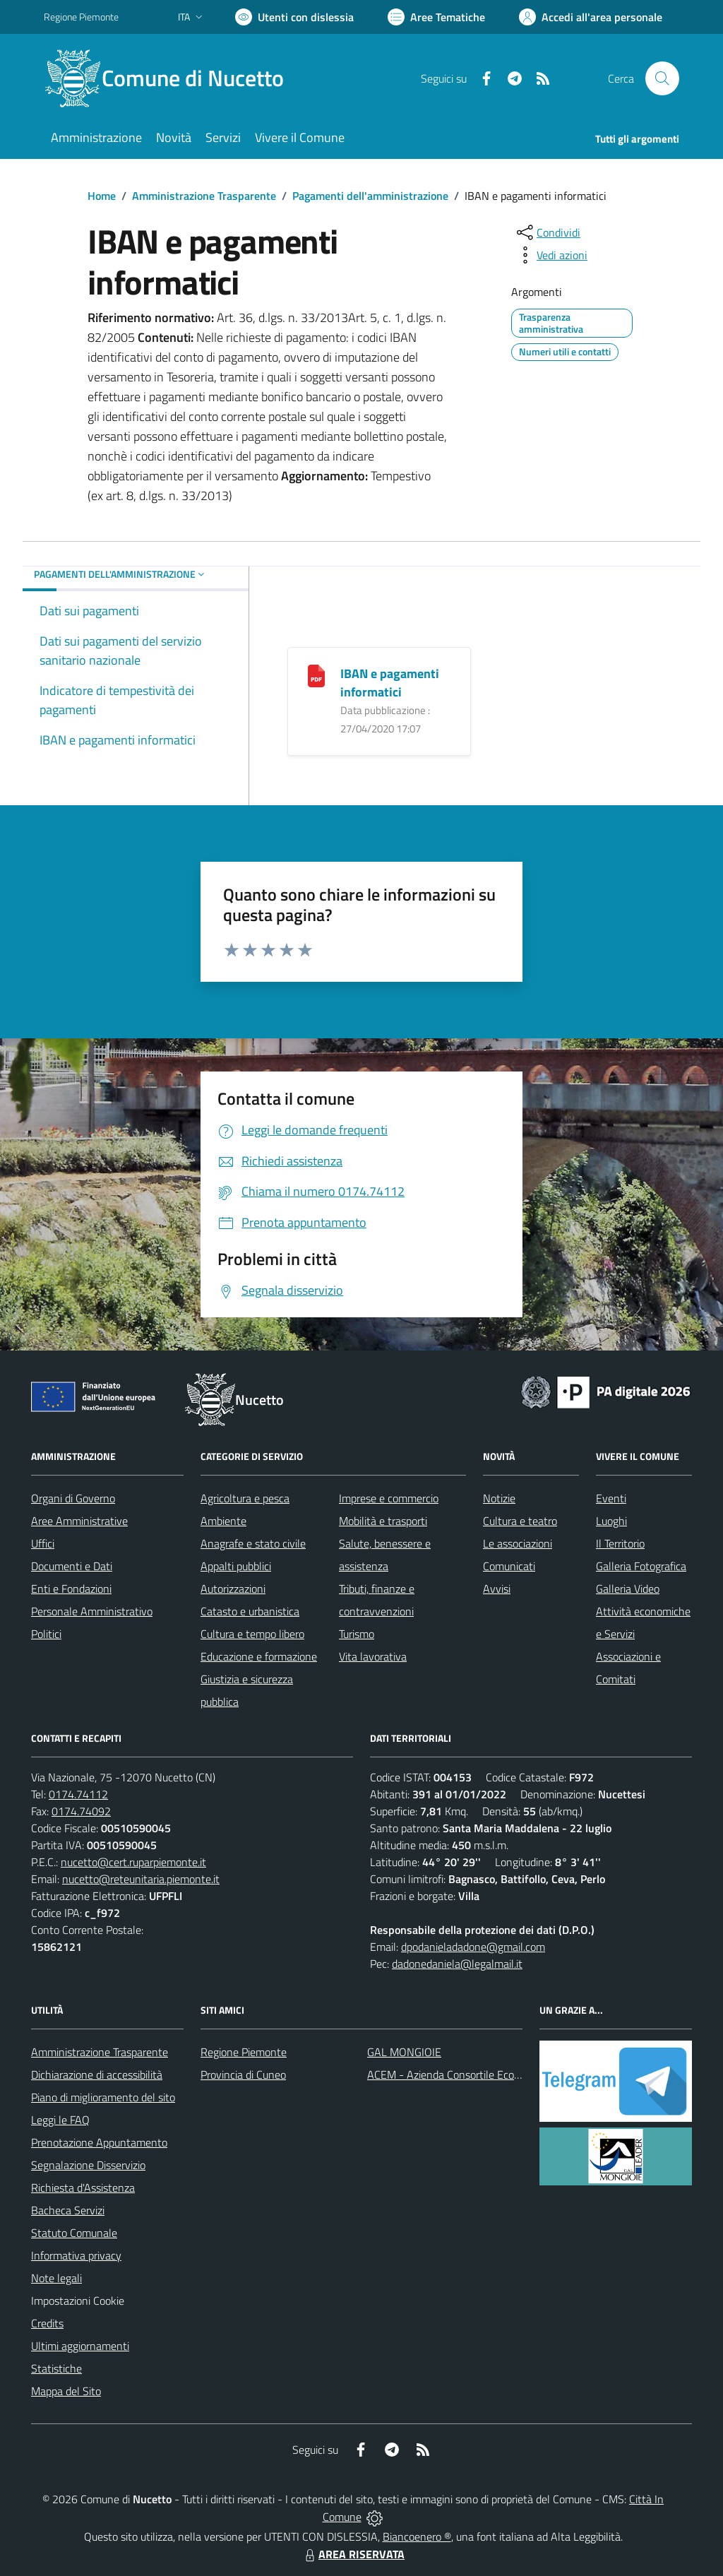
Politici (46, 1633)
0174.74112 (78, 1794)
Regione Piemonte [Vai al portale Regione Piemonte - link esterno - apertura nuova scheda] (81, 16)
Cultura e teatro (520, 1520)
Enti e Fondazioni (71, 1588)
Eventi (611, 1498)
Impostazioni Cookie (77, 2300)
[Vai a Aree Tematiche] (436, 17)
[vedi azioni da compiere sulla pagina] (550, 255)
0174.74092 (81, 1811)
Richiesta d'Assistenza (83, 2187)
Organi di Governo (73, 1498)
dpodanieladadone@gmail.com (473, 1946)
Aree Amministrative (79, 1520)
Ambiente (223, 1520)
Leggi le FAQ (60, 2119)
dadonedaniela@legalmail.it (457, 1963)
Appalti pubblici (236, 1565)
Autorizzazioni (233, 1588)
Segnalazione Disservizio (88, 2164)
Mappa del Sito (66, 2390)
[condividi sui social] (547, 232)
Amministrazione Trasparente (204, 195)
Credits (47, 2323)
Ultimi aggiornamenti (80, 2345)
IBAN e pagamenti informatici (389, 682)
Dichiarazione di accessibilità (96, 2074)
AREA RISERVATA (353, 2554)
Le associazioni (517, 1543)
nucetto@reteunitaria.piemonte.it (141, 1878)
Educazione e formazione (259, 1656)
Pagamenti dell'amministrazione (370, 195)
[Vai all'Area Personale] (590, 17)
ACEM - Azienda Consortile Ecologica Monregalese (485, 2074)
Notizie (499, 1498)
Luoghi (611, 1520)
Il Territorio (620, 1543)
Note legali (56, 2277)
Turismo (356, 1633)
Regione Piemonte (244, 2051)
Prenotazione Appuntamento (99, 2142)
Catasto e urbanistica (250, 1611)
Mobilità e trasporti (383, 1520)
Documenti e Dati (71, 1565)
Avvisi (496, 1588)
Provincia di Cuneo (243, 2074)
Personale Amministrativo (92, 1611)
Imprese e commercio (388, 1498)
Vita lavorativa (373, 1656)
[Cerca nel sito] (662, 78)
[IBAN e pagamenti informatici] (316, 674)
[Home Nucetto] (172, 78)
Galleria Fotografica (641, 1565)
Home (102, 195)
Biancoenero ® (417, 2536)
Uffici (42, 1543)
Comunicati (509, 1565)
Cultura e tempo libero (252, 1633)
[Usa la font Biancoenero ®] (294, 17)
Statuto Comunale (74, 2232)
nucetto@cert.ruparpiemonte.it (133, 1861)
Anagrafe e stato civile (253, 1543)
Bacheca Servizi (67, 2210)
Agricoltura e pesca (245, 1498)
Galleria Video (627, 1588)
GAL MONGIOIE (404, 2051)
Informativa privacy (76, 2255)
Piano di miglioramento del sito (103, 2097)
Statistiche (56, 2368)
